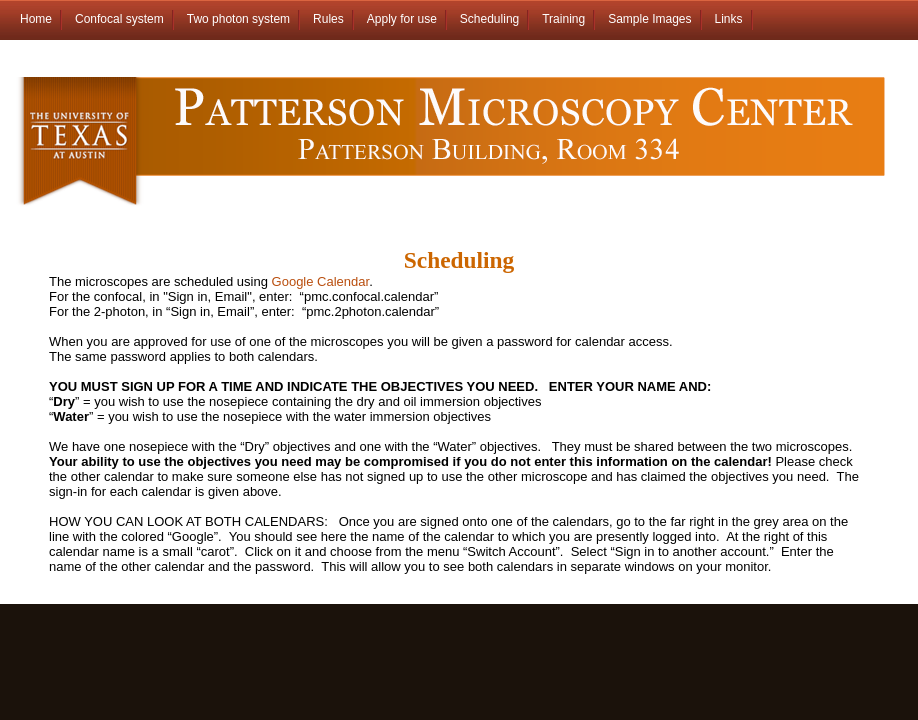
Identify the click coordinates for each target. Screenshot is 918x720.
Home (36, 19)
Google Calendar (321, 281)
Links (729, 19)
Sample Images (649, 19)
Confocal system (119, 19)
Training (563, 19)
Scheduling (489, 19)
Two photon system (238, 19)
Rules (328, 19)
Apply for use (402, 19)
